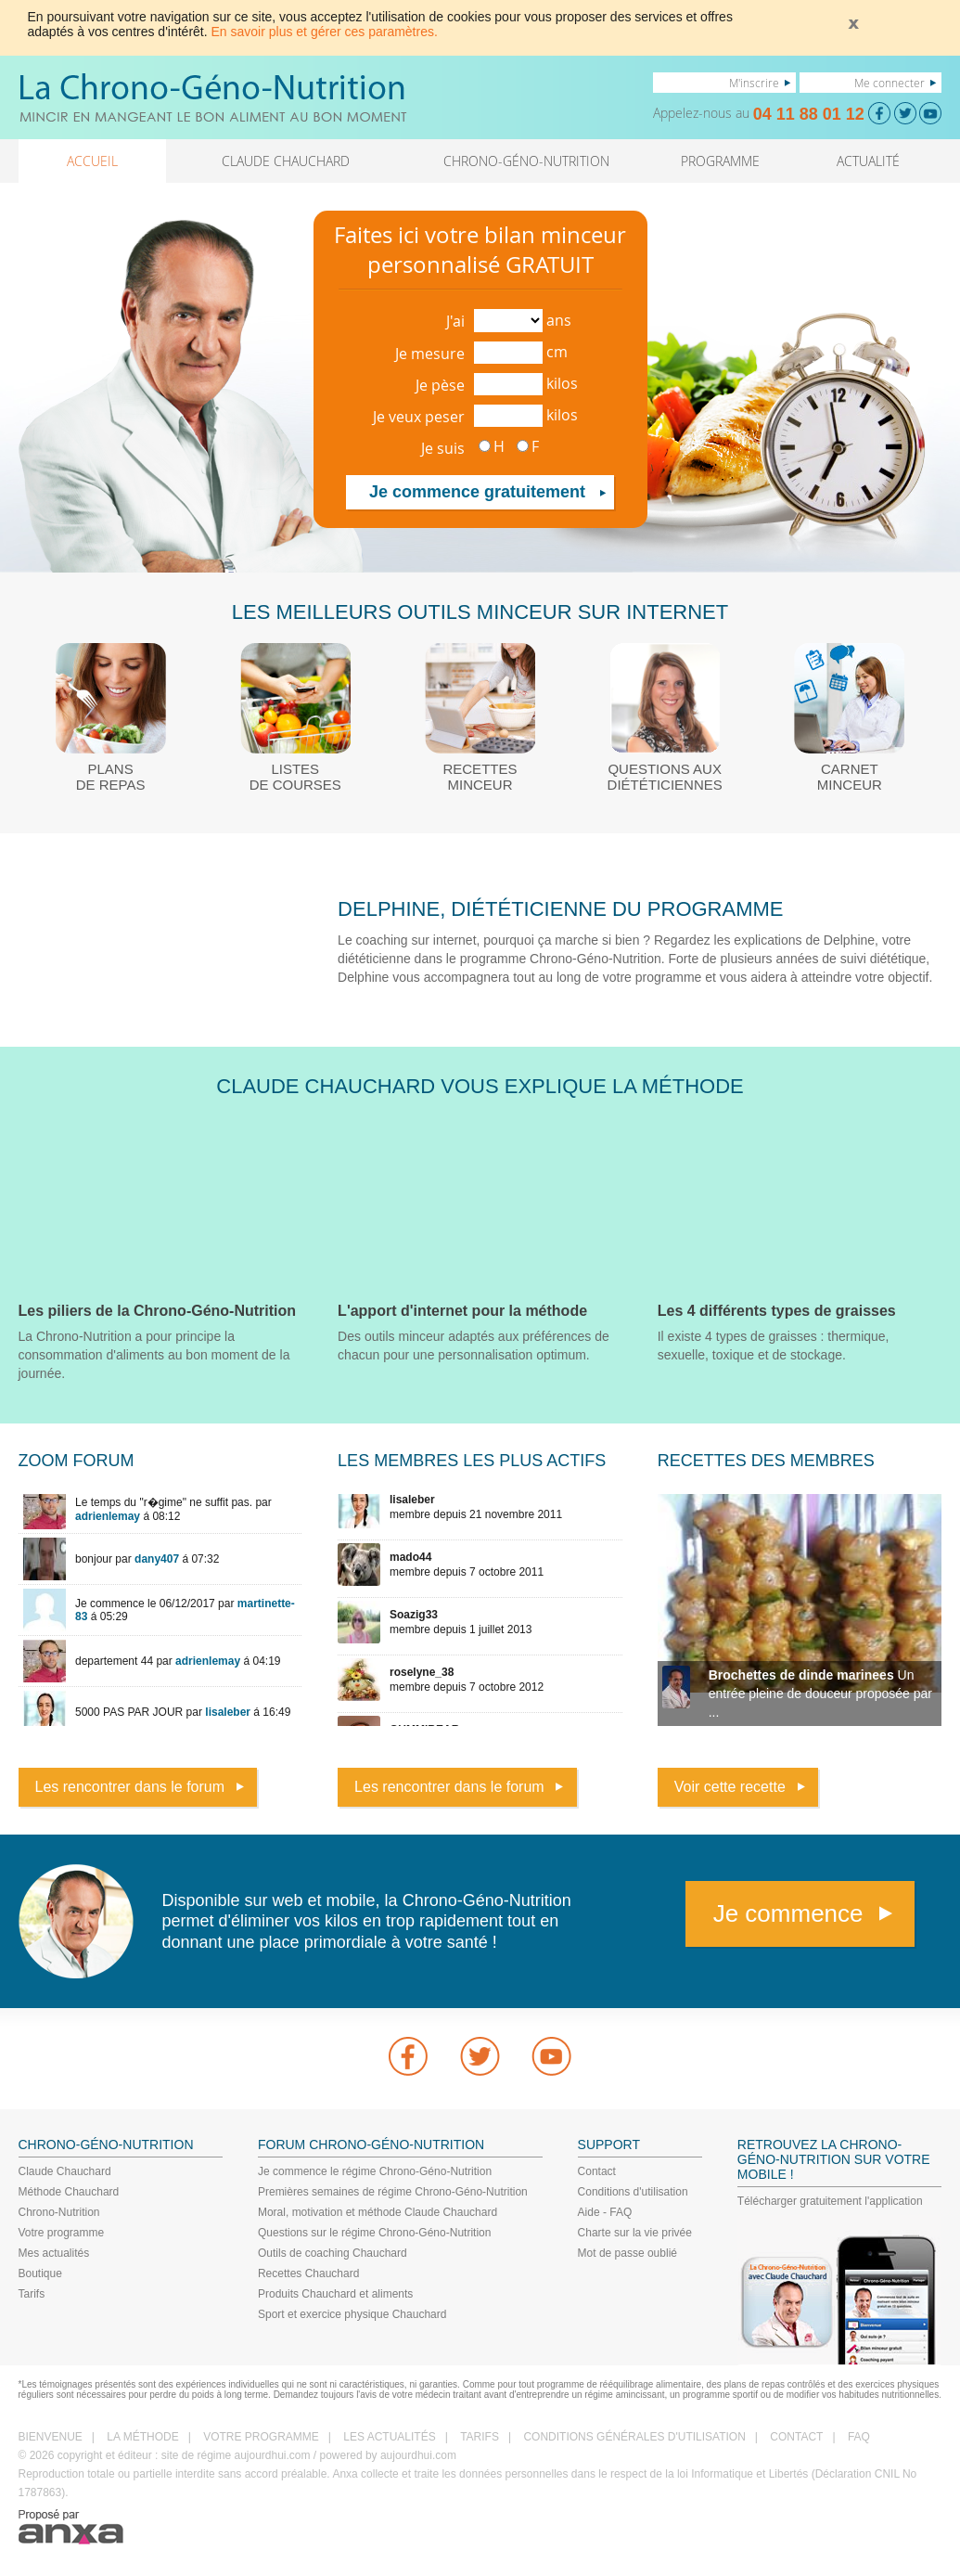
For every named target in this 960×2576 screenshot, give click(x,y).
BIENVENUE (51, 2436)
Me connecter (889, 82)
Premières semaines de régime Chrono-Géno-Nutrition (393, 2191)
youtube (551, 2056)
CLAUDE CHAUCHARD (286, 161)
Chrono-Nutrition (59, 2212)
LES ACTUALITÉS (389, 2436)
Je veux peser (419, 416)
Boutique (40, 2273)
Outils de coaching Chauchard (332, 2253)
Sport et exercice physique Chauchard (352, 2314)
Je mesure (430, 353)
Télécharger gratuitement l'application (830, 2201)
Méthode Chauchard (69, 2191)
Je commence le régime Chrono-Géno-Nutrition (375, 2171)
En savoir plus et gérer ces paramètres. (324, 31)
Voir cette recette (730, 1787)
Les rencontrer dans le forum (130, 1787)
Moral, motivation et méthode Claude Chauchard (377, 2212)
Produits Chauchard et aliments (335, 2293)
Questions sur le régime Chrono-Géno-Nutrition (374, 2232)
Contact (597, 2171)
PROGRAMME (720, 161)
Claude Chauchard (65, 2171)
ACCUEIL (92, 161)
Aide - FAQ (605, 2212)
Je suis (443, 448)
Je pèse (440, 385)
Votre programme (62, 2232)
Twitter (480, 2056)
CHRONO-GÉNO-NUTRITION (526, 161)
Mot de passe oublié (627, 2253)
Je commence (788, 1913)
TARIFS (479, 2436)
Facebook (408, 2056)
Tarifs (32, 2293)
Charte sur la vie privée (635, 2232)
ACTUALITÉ (868, 161)
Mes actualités (54, 2253)
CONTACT (796, 2436)
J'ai (455, 321)
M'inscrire (754, 82)
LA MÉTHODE (142, 2436)
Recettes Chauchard (308, 2273)
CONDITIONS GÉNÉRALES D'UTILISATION (634, 2436)
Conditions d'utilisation (633, 2191)
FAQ (859, 2436)
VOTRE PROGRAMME (261, 2436)
